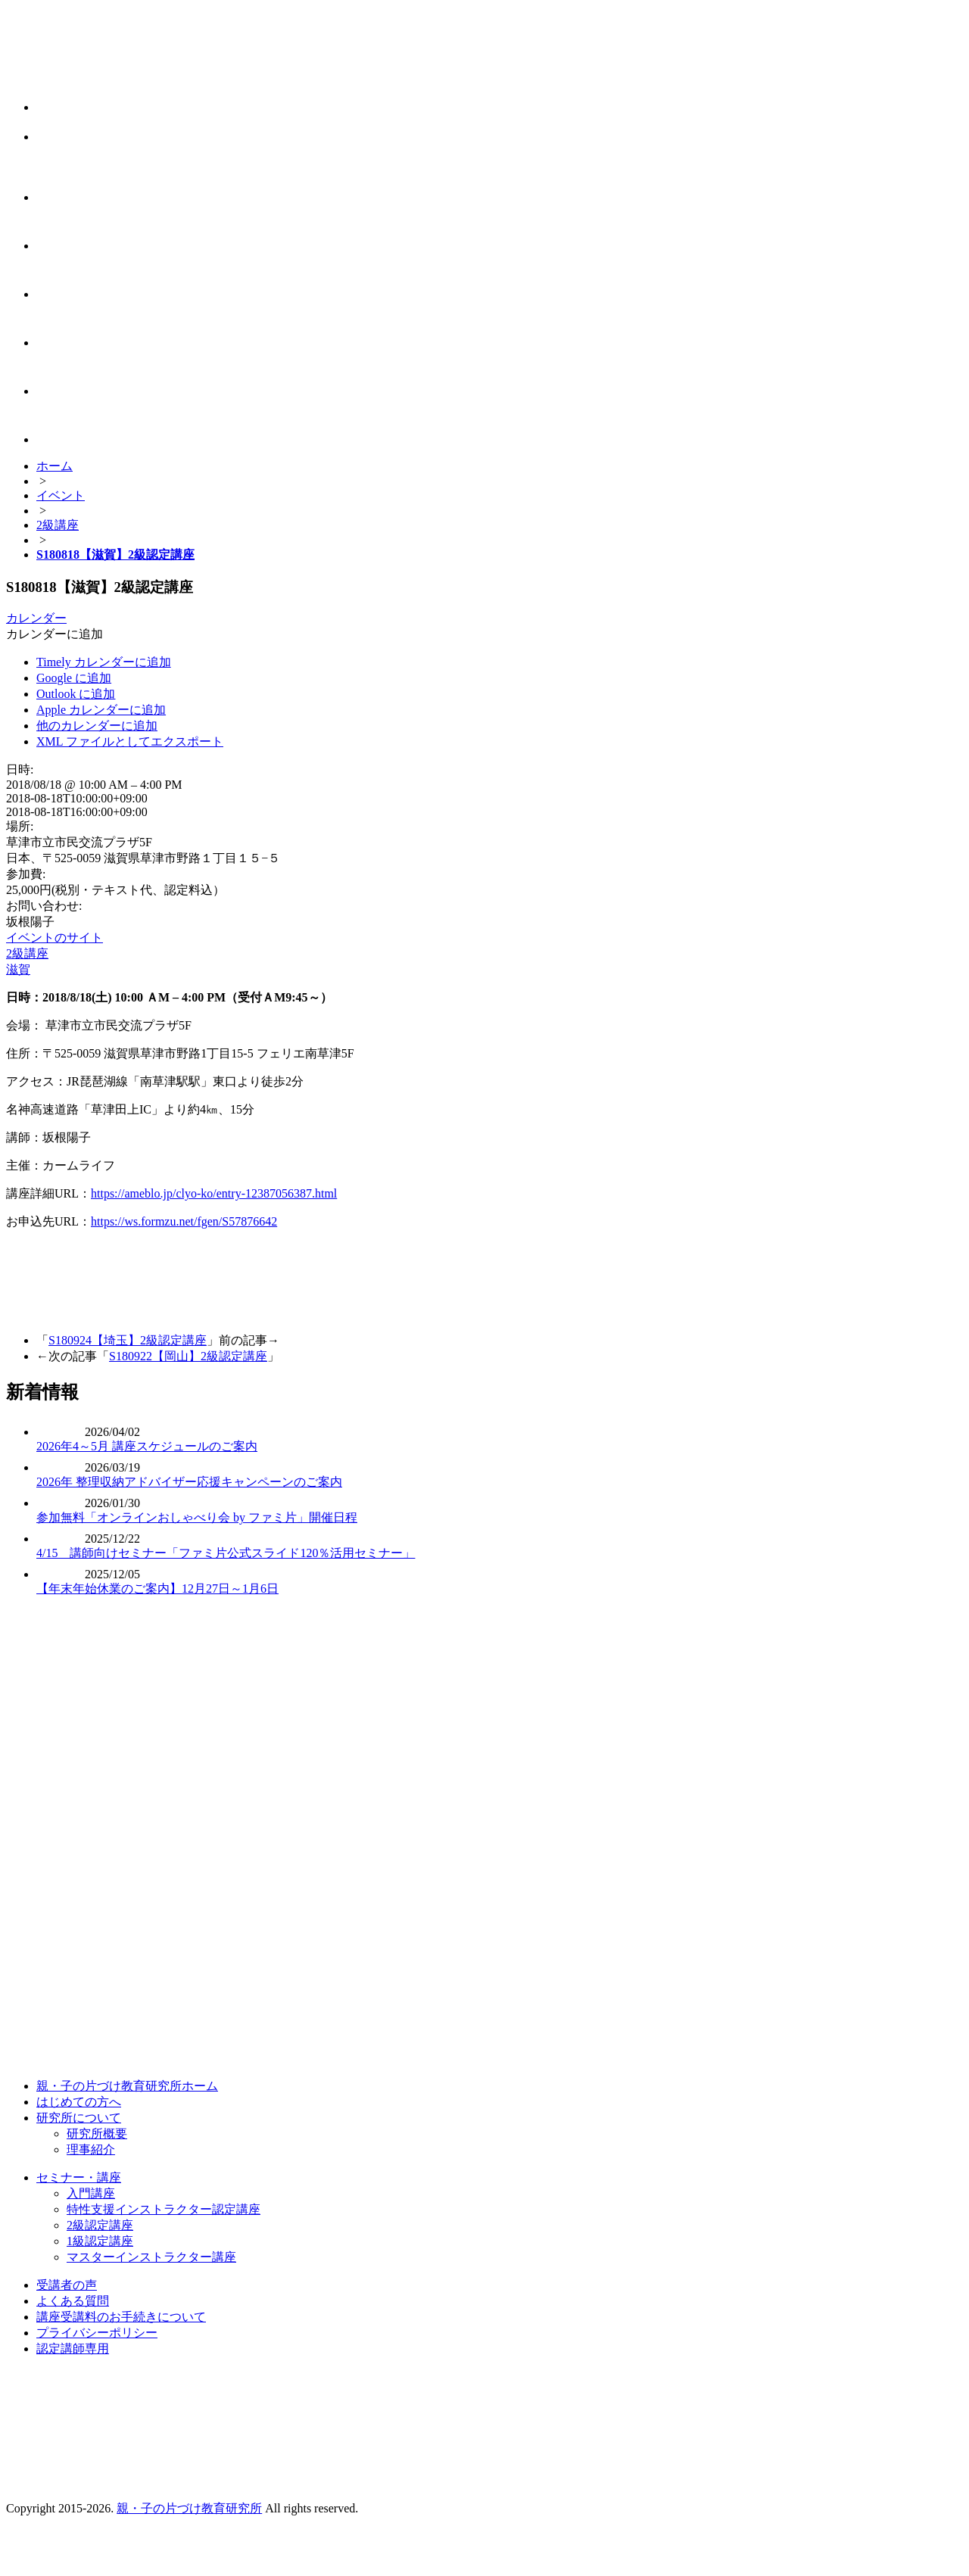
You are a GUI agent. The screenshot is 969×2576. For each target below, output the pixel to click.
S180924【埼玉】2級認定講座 (127, 1340)
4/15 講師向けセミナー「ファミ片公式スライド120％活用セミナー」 (225, 1553)
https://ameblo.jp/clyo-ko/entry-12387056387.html (214, 1193)
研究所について (78, 2117)
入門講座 (91, 2193)
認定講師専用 (72, 2348)
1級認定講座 (100, 2241)
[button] (54, 634)
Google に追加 (73, 677)
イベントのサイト (54, 937)
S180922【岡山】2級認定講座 (188, 1356)
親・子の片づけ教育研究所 (189, 2508)
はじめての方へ (78, 2101)
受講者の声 (66, 2285)
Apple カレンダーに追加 (101, 709)
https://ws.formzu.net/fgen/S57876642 (184, 1221)
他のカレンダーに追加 (96, 725)
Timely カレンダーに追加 (103, 662)
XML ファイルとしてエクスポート (129, 741)
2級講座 (27, 953)
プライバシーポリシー (96, 2332)
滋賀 (18, 969)
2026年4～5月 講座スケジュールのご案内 (146, 1446)
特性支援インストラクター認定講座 (163, 2209)
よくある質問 (72, 2300)
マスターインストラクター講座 (151, 2256)
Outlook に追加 (75, 693)
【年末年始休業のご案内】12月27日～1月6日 (157, 1588)
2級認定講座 (100, 2225)
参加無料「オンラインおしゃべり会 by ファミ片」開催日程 (196, 1517)
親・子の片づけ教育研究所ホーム (127, 2085)
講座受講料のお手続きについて (121, 2316)
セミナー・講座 (78, 2177)
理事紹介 (91, 2149)
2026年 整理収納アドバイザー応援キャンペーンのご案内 (189, 1481)
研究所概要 (97, 2133)
